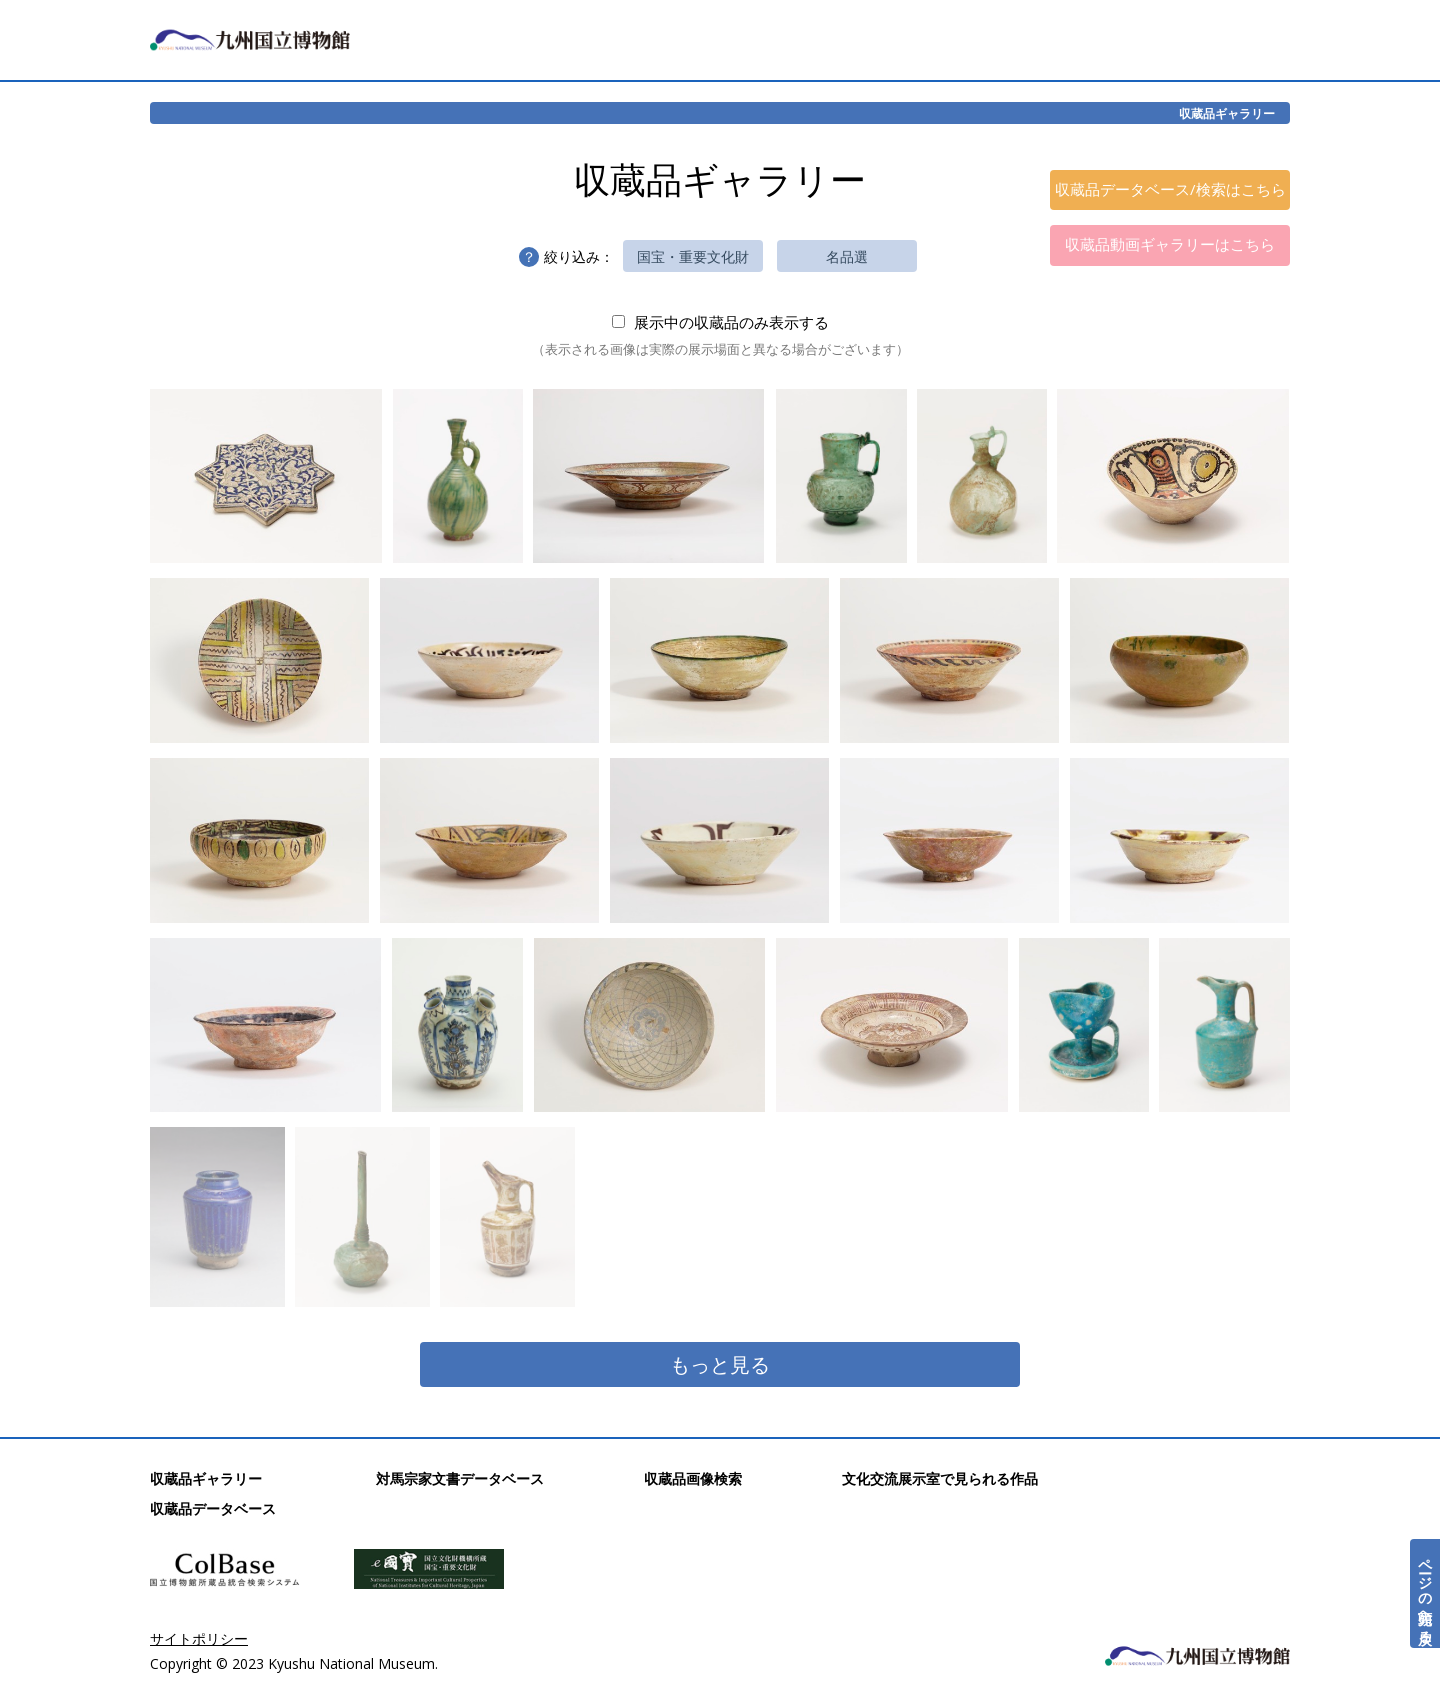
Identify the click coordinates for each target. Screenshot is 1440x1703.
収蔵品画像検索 (693, 1478)
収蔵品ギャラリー (1227, 113)
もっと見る (720, 1364)
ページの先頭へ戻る (1425, 1593)
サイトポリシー (199, 1638)
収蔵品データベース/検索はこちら (1170, 189)
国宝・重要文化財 (693, 256)
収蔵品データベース (213, 1508)
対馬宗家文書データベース (460, 1478)
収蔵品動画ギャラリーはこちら (1170, 244)
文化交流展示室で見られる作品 (940, 1478)
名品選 (847, 256)
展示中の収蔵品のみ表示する (720, 322)
